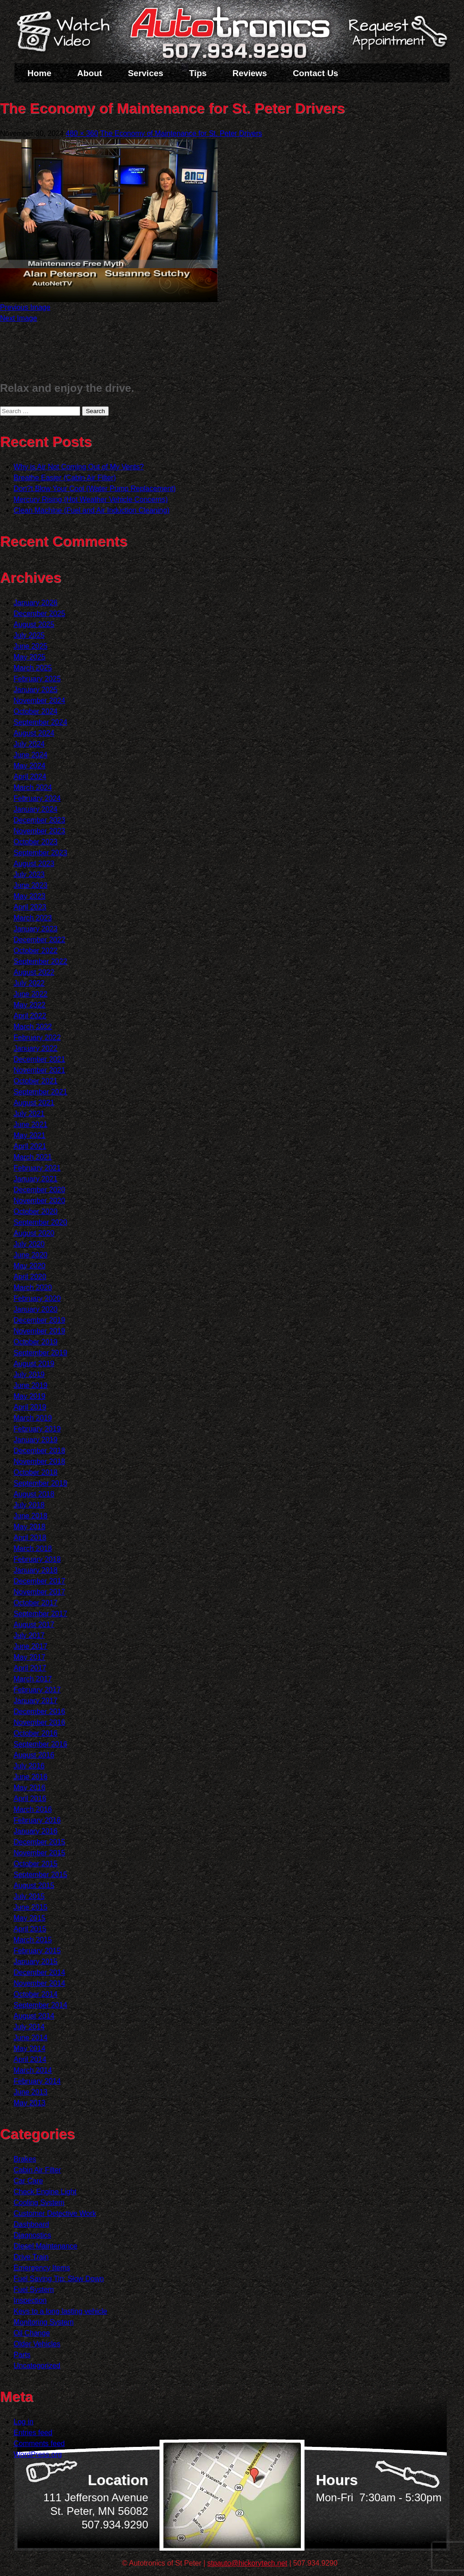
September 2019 (40, 1353)
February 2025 (37, 679)
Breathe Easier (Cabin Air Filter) (65, 477)
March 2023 (33, 918)
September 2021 (40, 1092)
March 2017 (33, 1679)
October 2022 (36, 950)
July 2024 (29, 744)
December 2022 (39, 940)
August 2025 (34, 624)
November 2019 (39, 1331)
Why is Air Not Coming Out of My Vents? (79, 467)
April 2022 (30, 1016)
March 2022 (33, 1026)
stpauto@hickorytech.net (247, 2563)
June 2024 (31, 755)
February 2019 (37, 1429)
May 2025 (29, 657)
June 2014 (31, 2038)
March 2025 (33, 668)
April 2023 (30, 907)
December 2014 (39, 1972)
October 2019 (36, 1342)
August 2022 (34, 972)
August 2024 (34, 733)
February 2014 (37, 2081)
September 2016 (40, 1744)
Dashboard (31, 2224)
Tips (198, 73)
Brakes (25, 2159)
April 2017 (30, 1668)
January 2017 (36, 1700)
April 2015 (30, 1929)
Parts (22, 2355)
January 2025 (36, 689)
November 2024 (39, 700)
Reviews (249, 73)
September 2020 (40, 1222)
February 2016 (37, 1820)
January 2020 (36, 1309)
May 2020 (29, 1266)
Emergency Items (42, 2268)
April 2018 (30, 1537)
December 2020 (39, 1190)
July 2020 (29, 1244)
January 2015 (36, 1961)
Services (145, 73)
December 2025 (39, 613)
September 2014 (40, 2005)
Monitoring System (44, 2322)
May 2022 (29, 1005)
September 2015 (40, 1874)
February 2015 (37, 1951)
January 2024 (36, 809)
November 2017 (39, 1592)
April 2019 (30, 1407)
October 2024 (36, 711)
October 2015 (36, 1864)
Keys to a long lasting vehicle (60, 2311)
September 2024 (40, 722)
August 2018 (34, 1494)
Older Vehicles (37, 2344)
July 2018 (29, 1505)
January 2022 (36, 1048)
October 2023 (36, 842)
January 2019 (36, 1440)
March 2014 (33, 2070)
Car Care (28, 2181)
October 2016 (36, 1733)
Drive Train (31, 2257)
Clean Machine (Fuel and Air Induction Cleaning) (91, 510)
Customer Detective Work (55, 2213)
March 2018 (33, 1548)
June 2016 (31, 1777)
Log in (24, 2422)
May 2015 (29, 1918)
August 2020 (34, 1233)
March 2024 (33, 787)
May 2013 (29, 2103)
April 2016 (30, 1798)
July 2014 (29, 2027)
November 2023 (39, 831)
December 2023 (39, 820)
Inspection (30, 2300)
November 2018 (39, 1461)
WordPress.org (38, 2454)
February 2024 (37, 798)
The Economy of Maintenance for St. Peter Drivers (181, 133)
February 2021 (37, 1168)
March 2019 (33, 1418)
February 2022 (37, 1037)
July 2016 (29, 1766)
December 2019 (39, 1320)
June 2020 (31, 1255)
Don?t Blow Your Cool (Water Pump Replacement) (95, 488)
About (89, 73)
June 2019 (31, 1385)
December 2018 (39, 1450)
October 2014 (36, 1994)
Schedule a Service (396, 37)
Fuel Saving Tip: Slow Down (59, 2278)
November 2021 (39, 1070)
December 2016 (39, 1711)
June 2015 (31, 1907)
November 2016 (39, 1722)
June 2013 (31, 2092)
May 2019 (29, 1396)
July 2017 (29, 1635)
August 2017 (34, 1624)
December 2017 (39, 1581)
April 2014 (30, 2059)
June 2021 (31, 1124)
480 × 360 (82, 133)
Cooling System (39, 2202)
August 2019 (34, 1363)
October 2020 (36, 1211)
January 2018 (36, 1570)
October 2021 (36, 1081)
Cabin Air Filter (37, 2170)
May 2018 (29, 1527)
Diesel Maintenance (45, 2246)
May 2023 (29, 896)
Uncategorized (37, 2365)
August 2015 (34, 1885)
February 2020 (37, 1298)
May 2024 (29, 766)
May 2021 (29, 1135)
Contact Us (315, 73)
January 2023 (36, 929)
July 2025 (29, 635)
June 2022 (31, 994)
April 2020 (30, 1277)
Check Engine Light (45, 2192)
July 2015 (29, 1896)
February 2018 (37, 1559)
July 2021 (29, 1113)
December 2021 (39, 1059)
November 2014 (39, 1983)
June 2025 (31, 646)
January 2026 (36, 603)
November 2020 (39, 1200)
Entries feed (33, 2432)
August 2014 (34, 2016)
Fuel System (34, 2289)
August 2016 (34, 1755)
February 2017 (37, 1690)
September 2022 (40, 961)
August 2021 (34, 1103)
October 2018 (36, 1472)
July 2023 (29, 874)
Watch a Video (67, 33)
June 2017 (31, 1646)
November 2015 (39, 1853)
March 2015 (33, 1940)
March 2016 (33, 1809)
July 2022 (29, 983)
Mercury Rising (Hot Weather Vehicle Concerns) (91, 499)
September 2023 (40, 853)
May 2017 (29, 1657)
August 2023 (34, 863)
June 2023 (31, 885)
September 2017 (40, 1614)
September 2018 (40, 1483)
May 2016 (29, 1787)
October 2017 (36, 1603)
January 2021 (36, 1179)
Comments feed (39, 2443)
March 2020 (33, 1287)
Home (40, 73)
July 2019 (29, 1374)
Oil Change (32, 2333)
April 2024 (30, 776)
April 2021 (30, 1146)
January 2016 (36, 1831)
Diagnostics (32, 2235)
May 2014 (29, 2048)
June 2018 (31, 1516)
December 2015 (39, 1842)
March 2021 (33, 1157)
